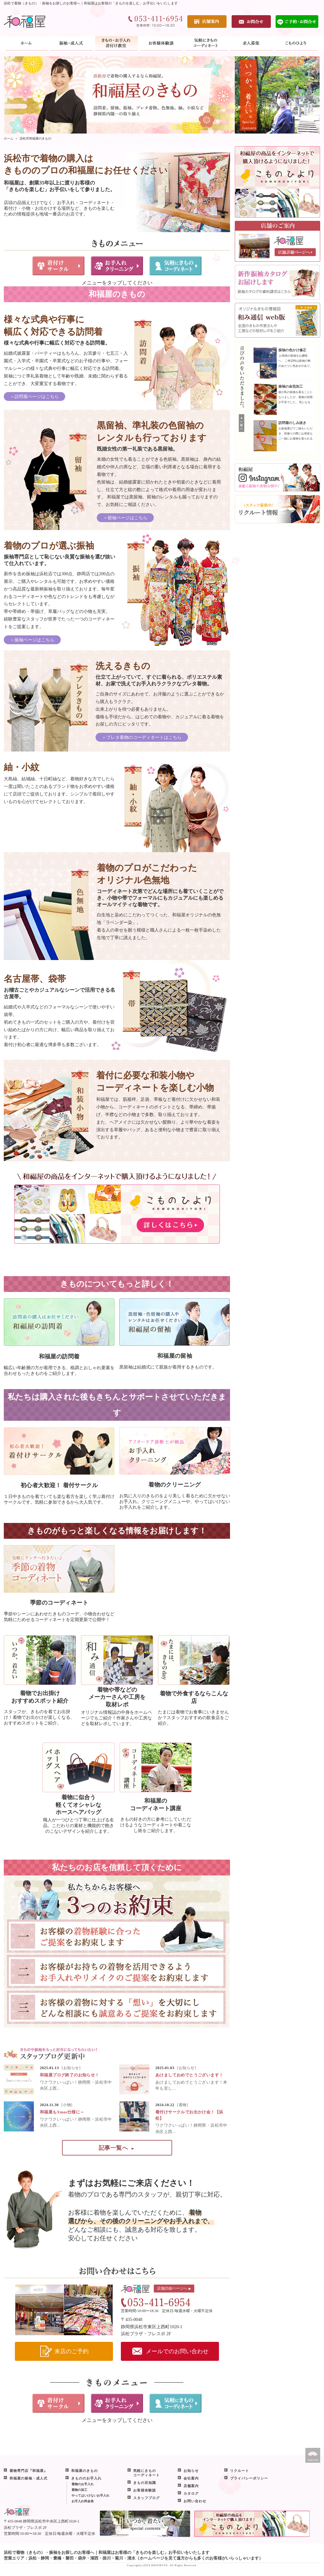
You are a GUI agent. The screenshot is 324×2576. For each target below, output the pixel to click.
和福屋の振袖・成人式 (28, 2478)
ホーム (8, 138)
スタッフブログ (146, 2498)
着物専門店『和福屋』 (28, 2471)
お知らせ (191, 2471)
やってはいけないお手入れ (90, 2495)
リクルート (239, 2471)
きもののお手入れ (86, 2478)
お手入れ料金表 (83, 2501)
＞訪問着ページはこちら (34, 396)
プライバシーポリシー (249, 2478)
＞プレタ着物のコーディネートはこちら (142, 737)
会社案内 (191, 2478)
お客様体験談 (144, 2490)
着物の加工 (79, 2490)
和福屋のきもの (84, 2471)
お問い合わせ (195, 2501)
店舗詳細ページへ (174, 2288)
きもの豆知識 (144, 2483)
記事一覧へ (116, 2148)
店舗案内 (191, 2486)
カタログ (191, 2493)
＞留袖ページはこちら (125, 517)
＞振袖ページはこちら (32, 640)
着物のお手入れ (83, 2484)
